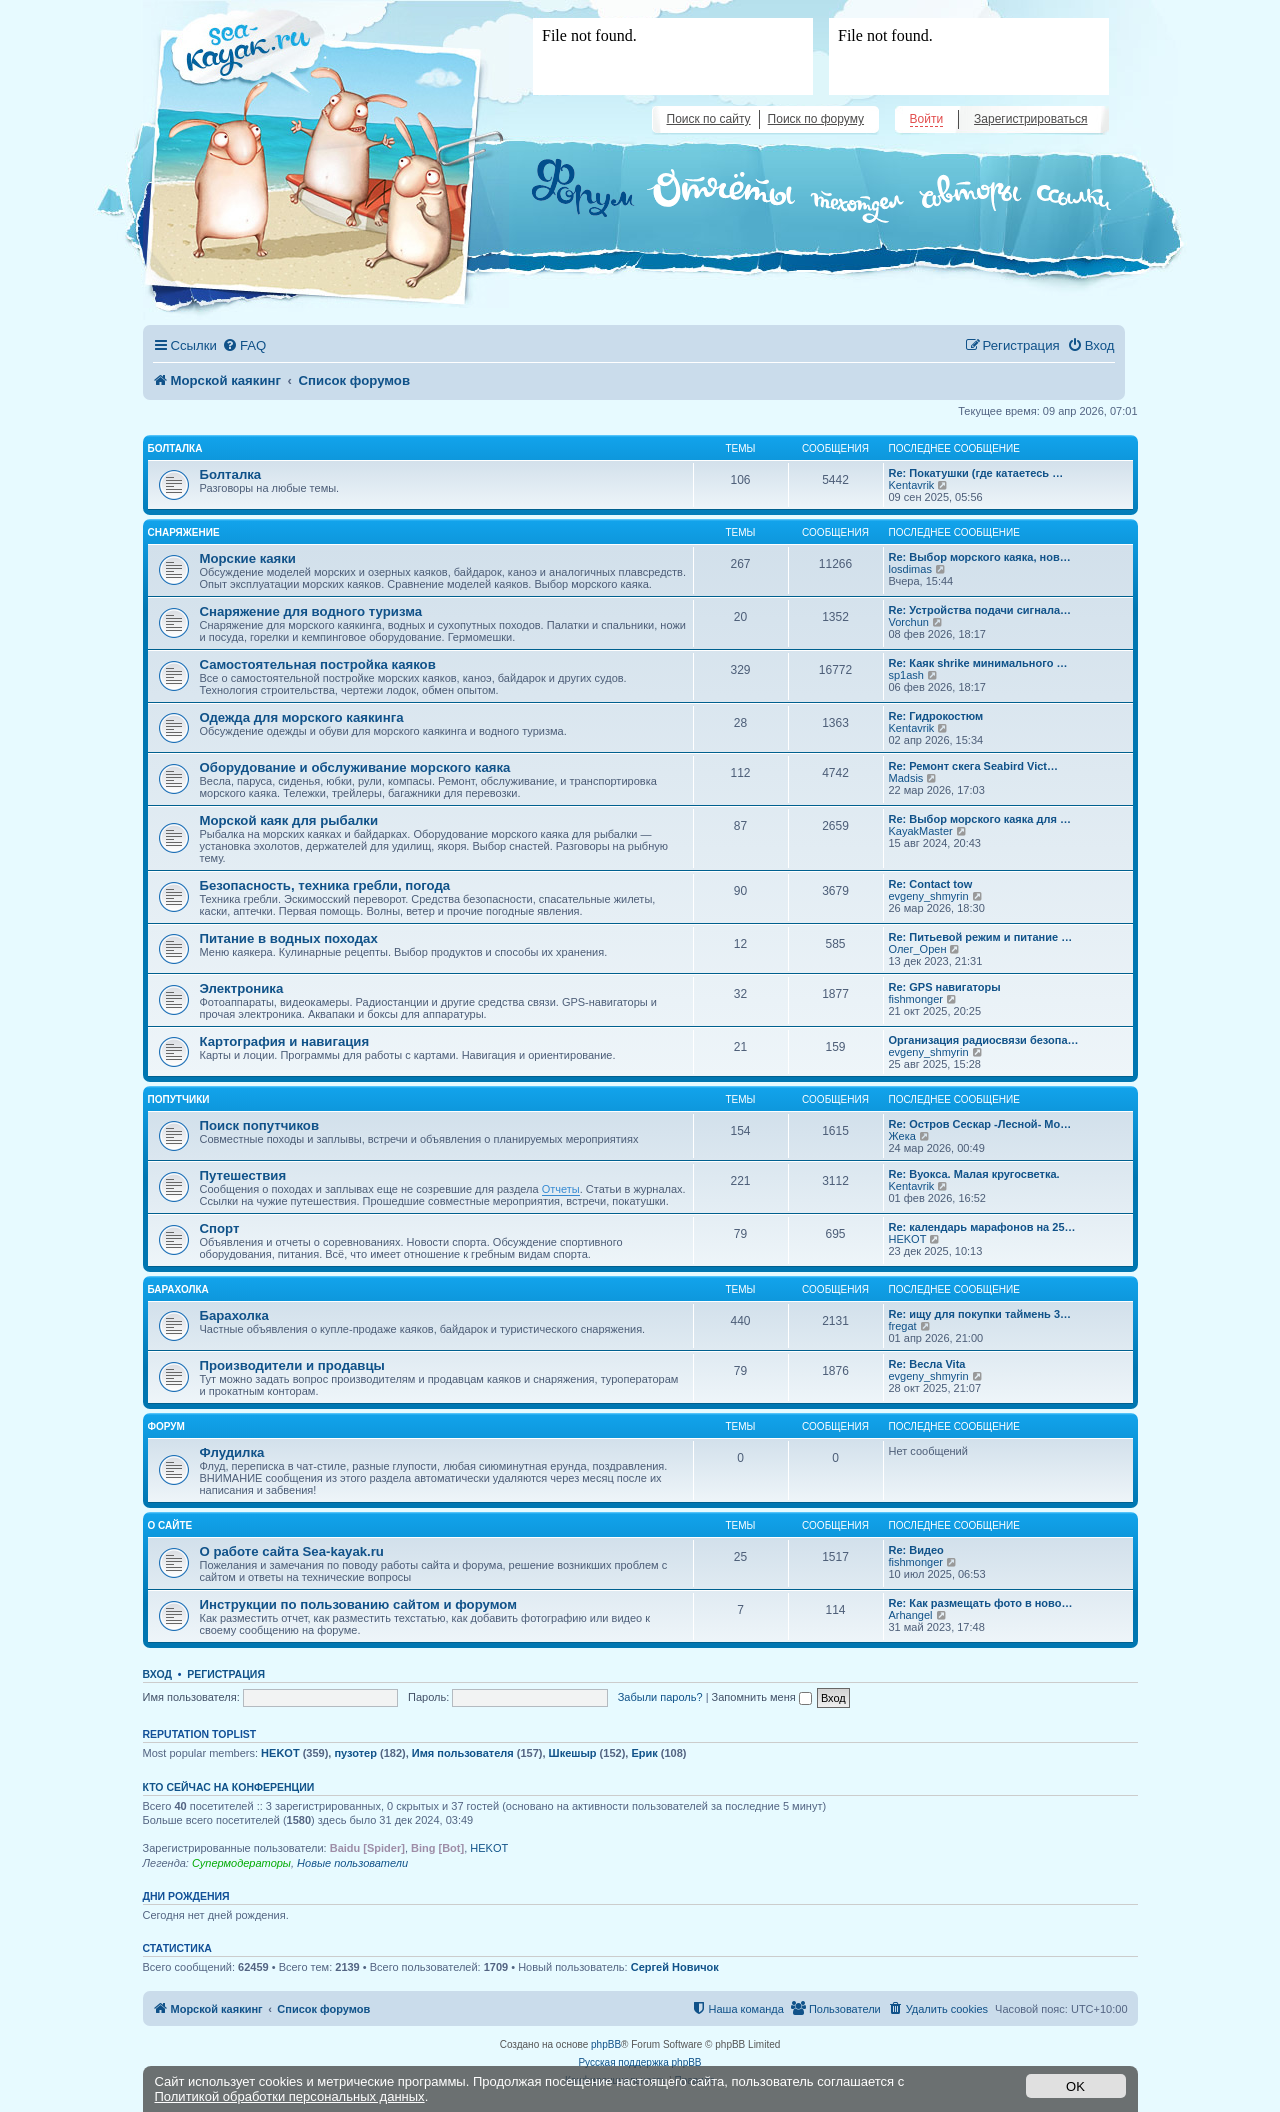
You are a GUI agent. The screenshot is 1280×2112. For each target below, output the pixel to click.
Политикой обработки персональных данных (290, 2096)
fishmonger (916, 999)
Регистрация (226, 1674)
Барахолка (178, 1289)
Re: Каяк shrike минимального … (978, 663)
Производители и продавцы (292, 1365)
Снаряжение (184, 532)
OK (1075, 2086)
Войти (927, 119)
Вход (157, 1674)
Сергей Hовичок (675, 1967)
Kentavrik (912, 485)
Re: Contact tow (931, 884)
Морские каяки (248, 558)
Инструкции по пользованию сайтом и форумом (358, 1604)
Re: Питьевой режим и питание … (981, 937)
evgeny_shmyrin (929, 896)
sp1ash (906, 675)
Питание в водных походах (289, 938)
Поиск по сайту (709, 119)
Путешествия (243, 1175)
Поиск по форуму (816, 119)
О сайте (170, 1525)
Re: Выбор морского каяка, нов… (980, 557)
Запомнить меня (762, 1697)
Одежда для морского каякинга (302, 717)
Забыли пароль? (660, 1697)
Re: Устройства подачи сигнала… (980, 610)
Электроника (242, 988)
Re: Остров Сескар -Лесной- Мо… (980, 1124)
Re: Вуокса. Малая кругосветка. (974, 1174)
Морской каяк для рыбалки (289, 820)
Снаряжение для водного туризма (311, 611)
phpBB (606, 2044)
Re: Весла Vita (927, 1364)
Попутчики (179, 1099)
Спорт (220, 1228)
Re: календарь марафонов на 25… (982, 1227)
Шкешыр (573, 1753)
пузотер (355, 1753)
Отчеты (561, 1189)
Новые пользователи (352, 1863)
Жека (902, 1136)
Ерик (644, 1753)
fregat (903, 1326)
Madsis (906, 778)
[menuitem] (244, 345)
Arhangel (911, 1615)
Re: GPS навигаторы (945, 987)
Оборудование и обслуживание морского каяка (355, 767)
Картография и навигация (285, 1041)
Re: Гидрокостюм (936, 716)
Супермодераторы (241, 1863)
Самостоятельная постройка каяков (318, 664)
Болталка (175, 448)
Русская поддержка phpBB (639, 2062)
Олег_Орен (918, 949)
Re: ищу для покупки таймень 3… (980, 1314)
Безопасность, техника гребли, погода (325, 885)
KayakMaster (921, 831)
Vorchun (909, 622)
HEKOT (908, 1239)
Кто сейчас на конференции (229, 1787)
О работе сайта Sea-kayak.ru (292, 1551)
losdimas (910, 569)
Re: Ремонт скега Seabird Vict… (974, 766)
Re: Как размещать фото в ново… (981, 1603)
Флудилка (232, 1452)
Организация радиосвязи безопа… (984, 1040)
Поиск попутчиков (260, 1125)
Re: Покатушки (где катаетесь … (976, 473)
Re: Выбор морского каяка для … (980, 819)
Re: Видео (916, 1550)
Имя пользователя (463, 1753)
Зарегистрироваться (1030, 119)
